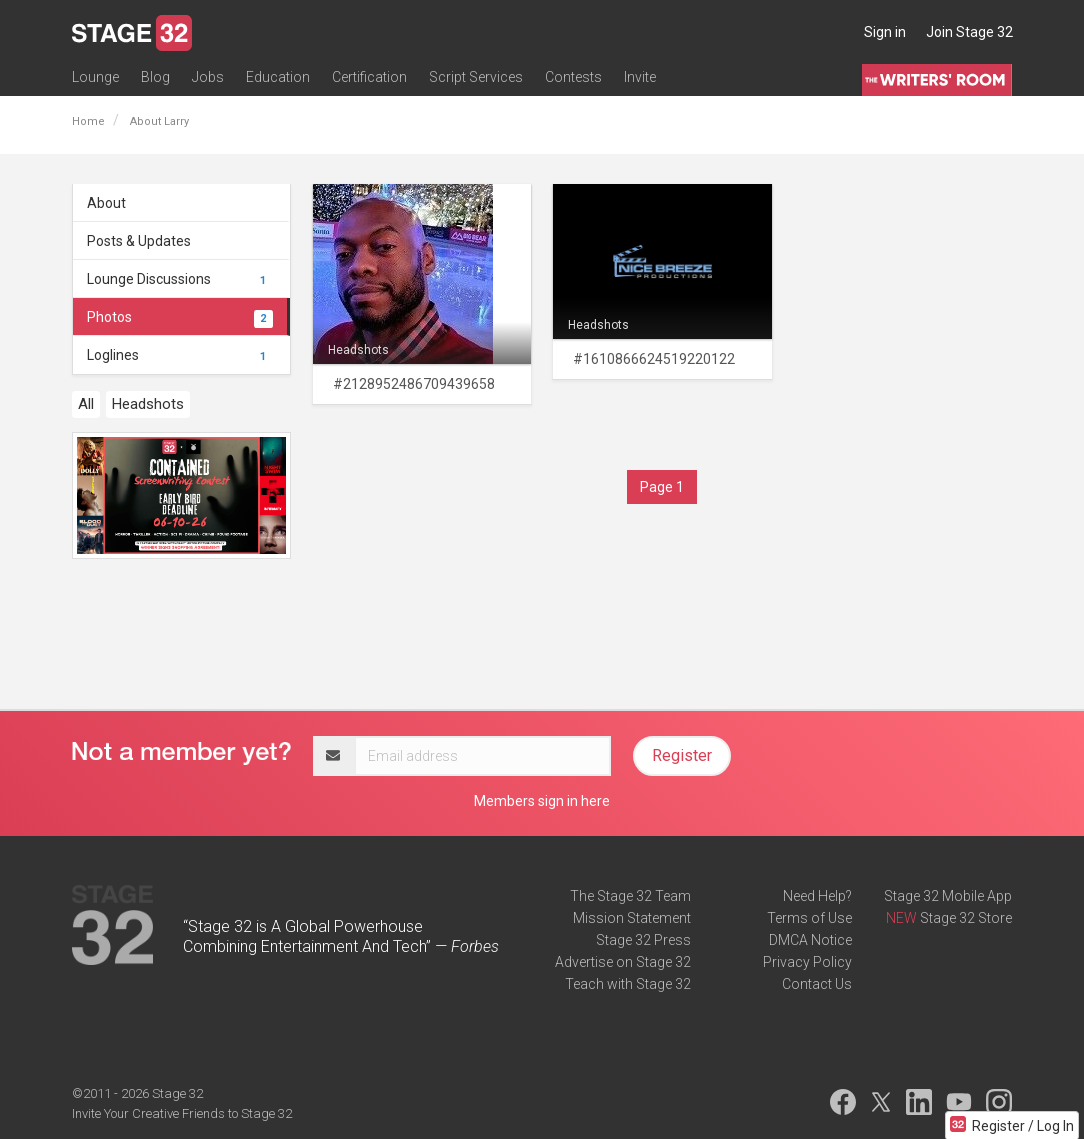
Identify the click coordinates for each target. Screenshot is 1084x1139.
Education (278, 77)
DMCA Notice (810, 940)
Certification (369, 77)
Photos (180, 317)
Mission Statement (632, 918)
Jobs (208, 77)
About (106, 203)
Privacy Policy (807, 962)
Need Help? (817, 896)
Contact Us (817, 984)
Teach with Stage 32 (628, 984)
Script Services (476, 77)
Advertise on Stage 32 (623, 962)
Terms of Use (809, 918)
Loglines (180, 355)
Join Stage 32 (969, 32)
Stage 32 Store (966, 918)
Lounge (95, 77)
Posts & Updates (139, 241)
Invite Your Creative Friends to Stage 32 (182, 1113)
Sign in (885, 32)
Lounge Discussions (180, 279)
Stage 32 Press (643, 940)
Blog (155, 77)
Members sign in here (542, 801)
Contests (573, 77)
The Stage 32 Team (630, 896)
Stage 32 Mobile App (948, 896)
